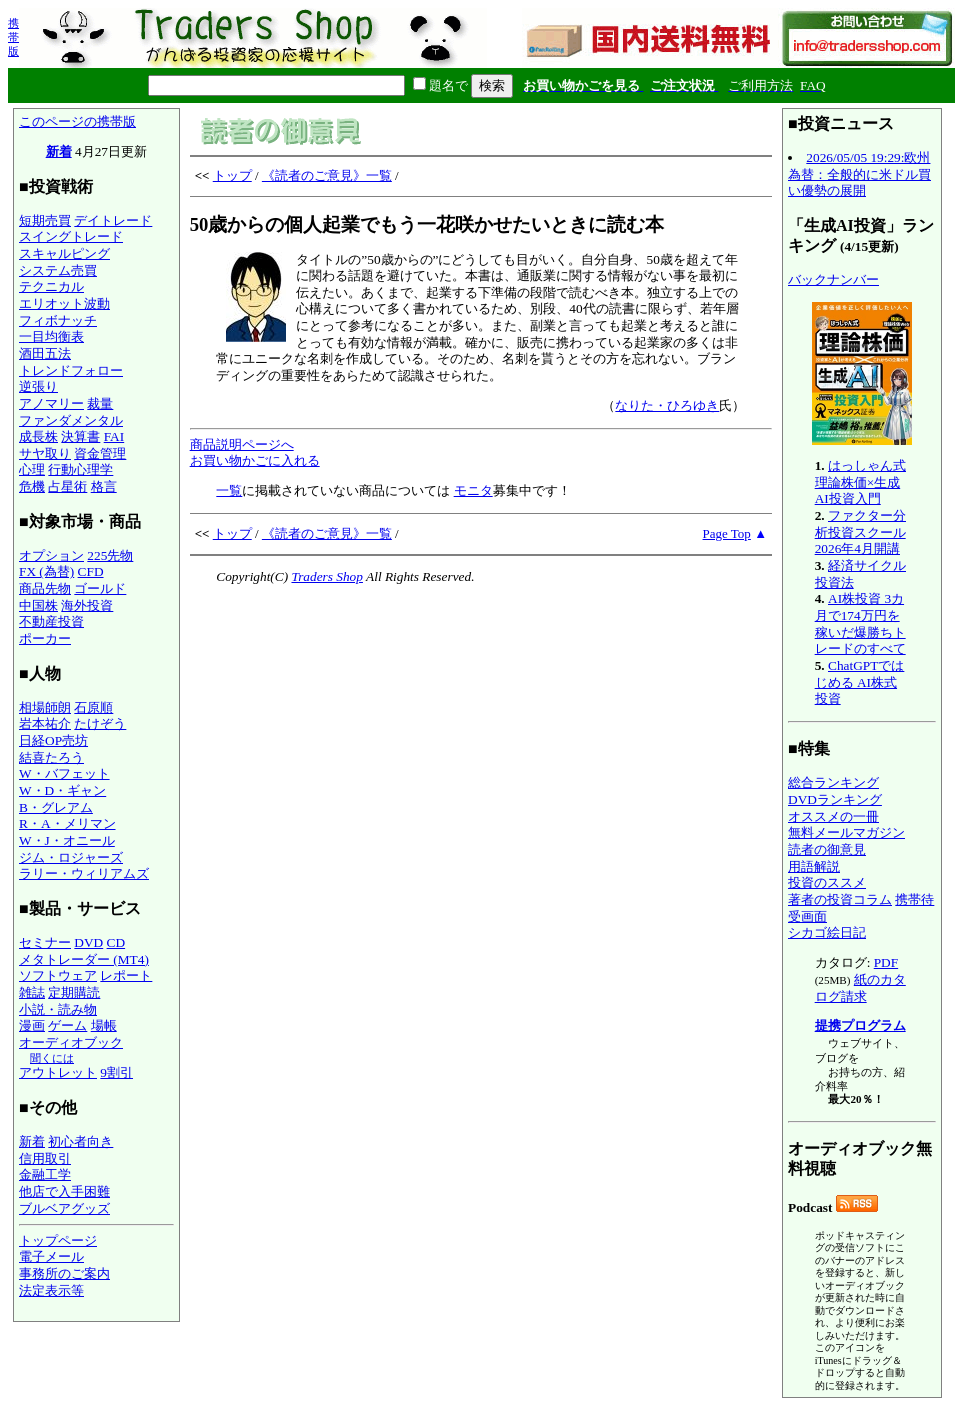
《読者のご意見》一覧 (327, 175)
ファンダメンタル (71, 420)
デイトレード (113, 220)
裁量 (100, 403)
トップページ (58, 1240)
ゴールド (100, 588)
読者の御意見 (827, 849)
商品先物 (45, 588)
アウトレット (58, 1072)
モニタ (473, 490)
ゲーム (67, 1025)
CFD (91, 571)
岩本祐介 (45, 723)
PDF (886, 962)
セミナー (45, 942)
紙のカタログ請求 (860, 988)
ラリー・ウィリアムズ (84, 873)
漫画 (32, 1025)
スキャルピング (64, 253)
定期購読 (74, 992)
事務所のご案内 (64, 1273)
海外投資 (87, 605)
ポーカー (45, 638)
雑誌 (32, 992)
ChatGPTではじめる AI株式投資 (860, 682)
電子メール (51, 1256)
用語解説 (814, 866)
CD (116, 942)
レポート (126, 975)
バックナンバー (833, 279)
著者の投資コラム (840, 899)
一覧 (229, 490)
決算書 (80, 436)
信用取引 (45, 1158)
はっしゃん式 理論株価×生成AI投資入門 (860, 482)
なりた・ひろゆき (667, 405)
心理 (32, 469)
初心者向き (80, 1141)
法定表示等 (51, 1290)
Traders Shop (326, 576)
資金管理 (100, 453)
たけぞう (100, 723)
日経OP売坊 (53, 740)
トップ (232, 175)
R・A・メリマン (67, 823)
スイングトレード (71, 236)
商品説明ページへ (242, 444)
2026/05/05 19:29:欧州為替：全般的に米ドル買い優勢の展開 (859, 174)
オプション (51, 555)
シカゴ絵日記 (827, 932)
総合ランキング (833, 782)
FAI (114, 436)
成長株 (38, 436)
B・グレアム (56, 807)
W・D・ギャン (62, 790)
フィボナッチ (58, 320)
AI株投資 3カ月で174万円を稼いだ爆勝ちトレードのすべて (860, 623)
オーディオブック (71, 1042)
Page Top (727, 533)
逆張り (38, 386)
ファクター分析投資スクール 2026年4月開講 (860, 532)
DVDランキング (835, 799)
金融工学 (45, 1174)
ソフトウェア (58, 975)
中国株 (38, 605)
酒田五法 (45, 353)
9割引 (116, 1072)
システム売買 (58, 270)
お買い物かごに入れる (255, 460)
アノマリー (51, 403)
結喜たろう (51, 757)
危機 (32, 486)
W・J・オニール (67, 840)
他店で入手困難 (64, 1191)
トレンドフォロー (71, 370)
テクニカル (51, 286)
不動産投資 (51, 621)
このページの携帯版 (77, 121)
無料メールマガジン (846, 832)
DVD (88, 942)
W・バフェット (64, 773)
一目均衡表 (51, 336)
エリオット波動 (64, 303)
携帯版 (13, 37)
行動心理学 (80, 469)
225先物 (110, 555)
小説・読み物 (58, 1009)
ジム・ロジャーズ (71, 857)
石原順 (93, 707)
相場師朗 (45, 707)
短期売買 (45, 220)
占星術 (67, 486)
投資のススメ (827, 882)
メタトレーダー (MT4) (84, 959)
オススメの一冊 (833, 816)
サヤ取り (45, 453)
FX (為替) (46, 571)
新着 (59, 151)
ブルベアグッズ (64, 1208)
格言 (104, 486)
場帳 (104, 1025)
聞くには (52, 1058)
